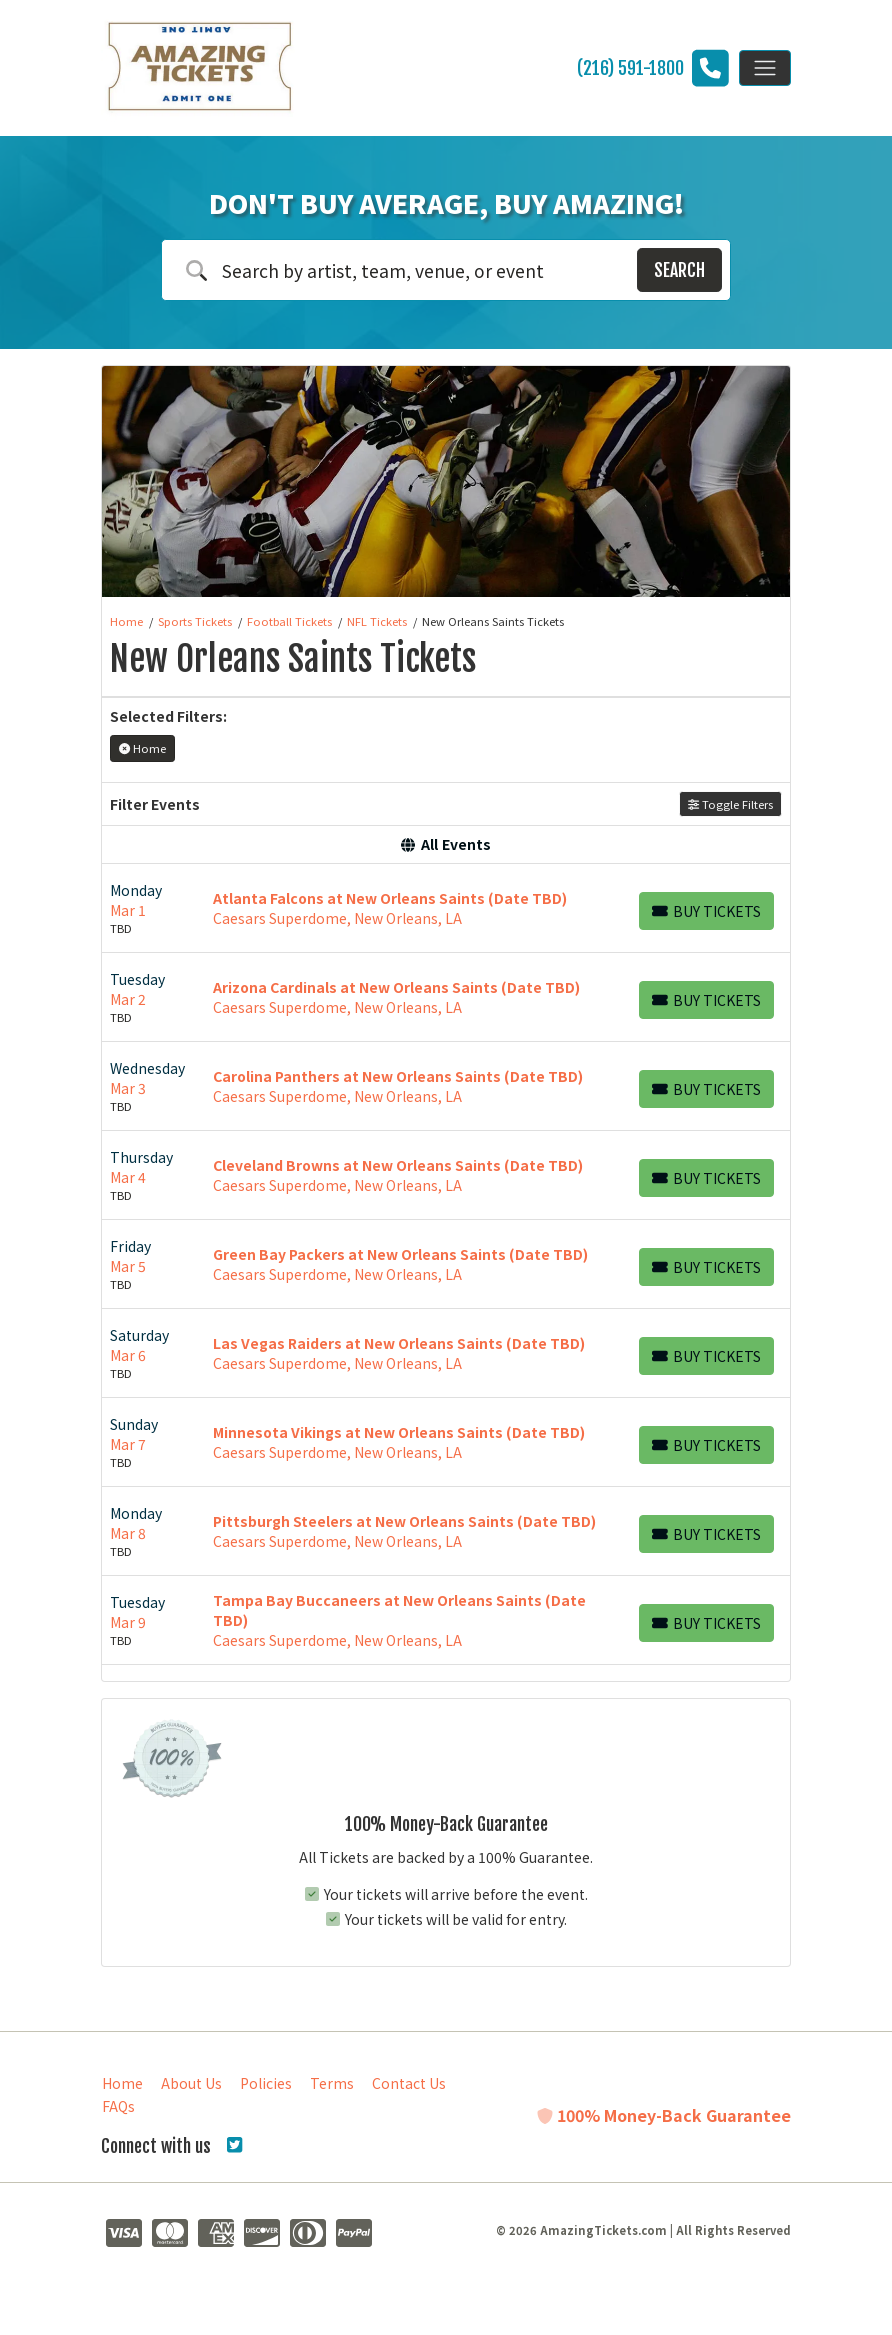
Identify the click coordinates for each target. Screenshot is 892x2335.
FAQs (118, 2106)
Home (122, 2083)
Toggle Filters (730, 804)
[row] (446, 908)
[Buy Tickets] (706, 911)
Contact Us (409, 2083)
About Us (191, 2083)
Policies (266, 2083)
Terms (332, 2083)
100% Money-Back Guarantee (664, 2115)
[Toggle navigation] (765, 68)
